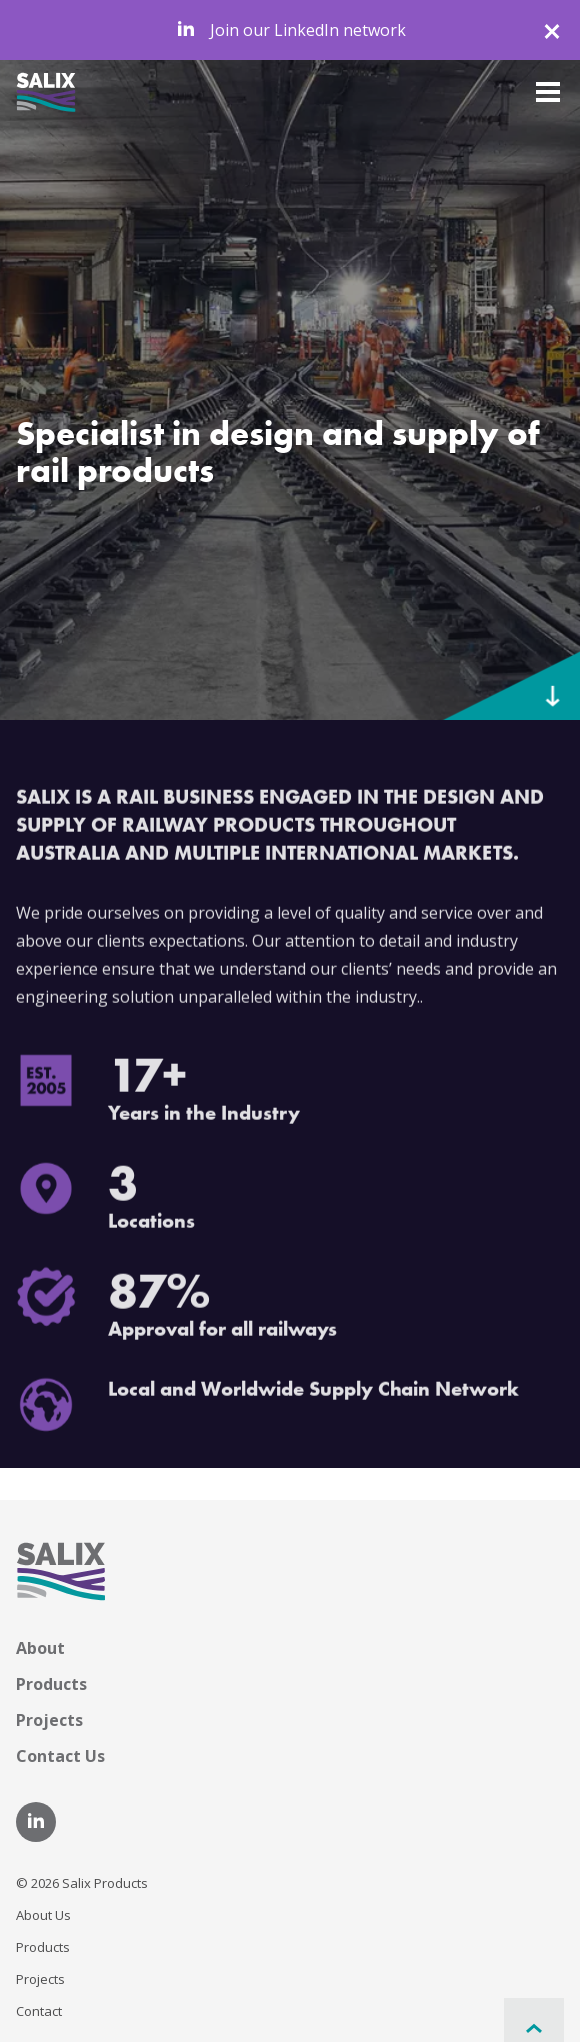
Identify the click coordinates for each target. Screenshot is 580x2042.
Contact (39, 2011)
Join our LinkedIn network (290, 30)
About (40, 1648)
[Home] (46, 90)
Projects (49, 1720)
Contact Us (60, 1756)
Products (51, 1684)
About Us (43, 1915)
